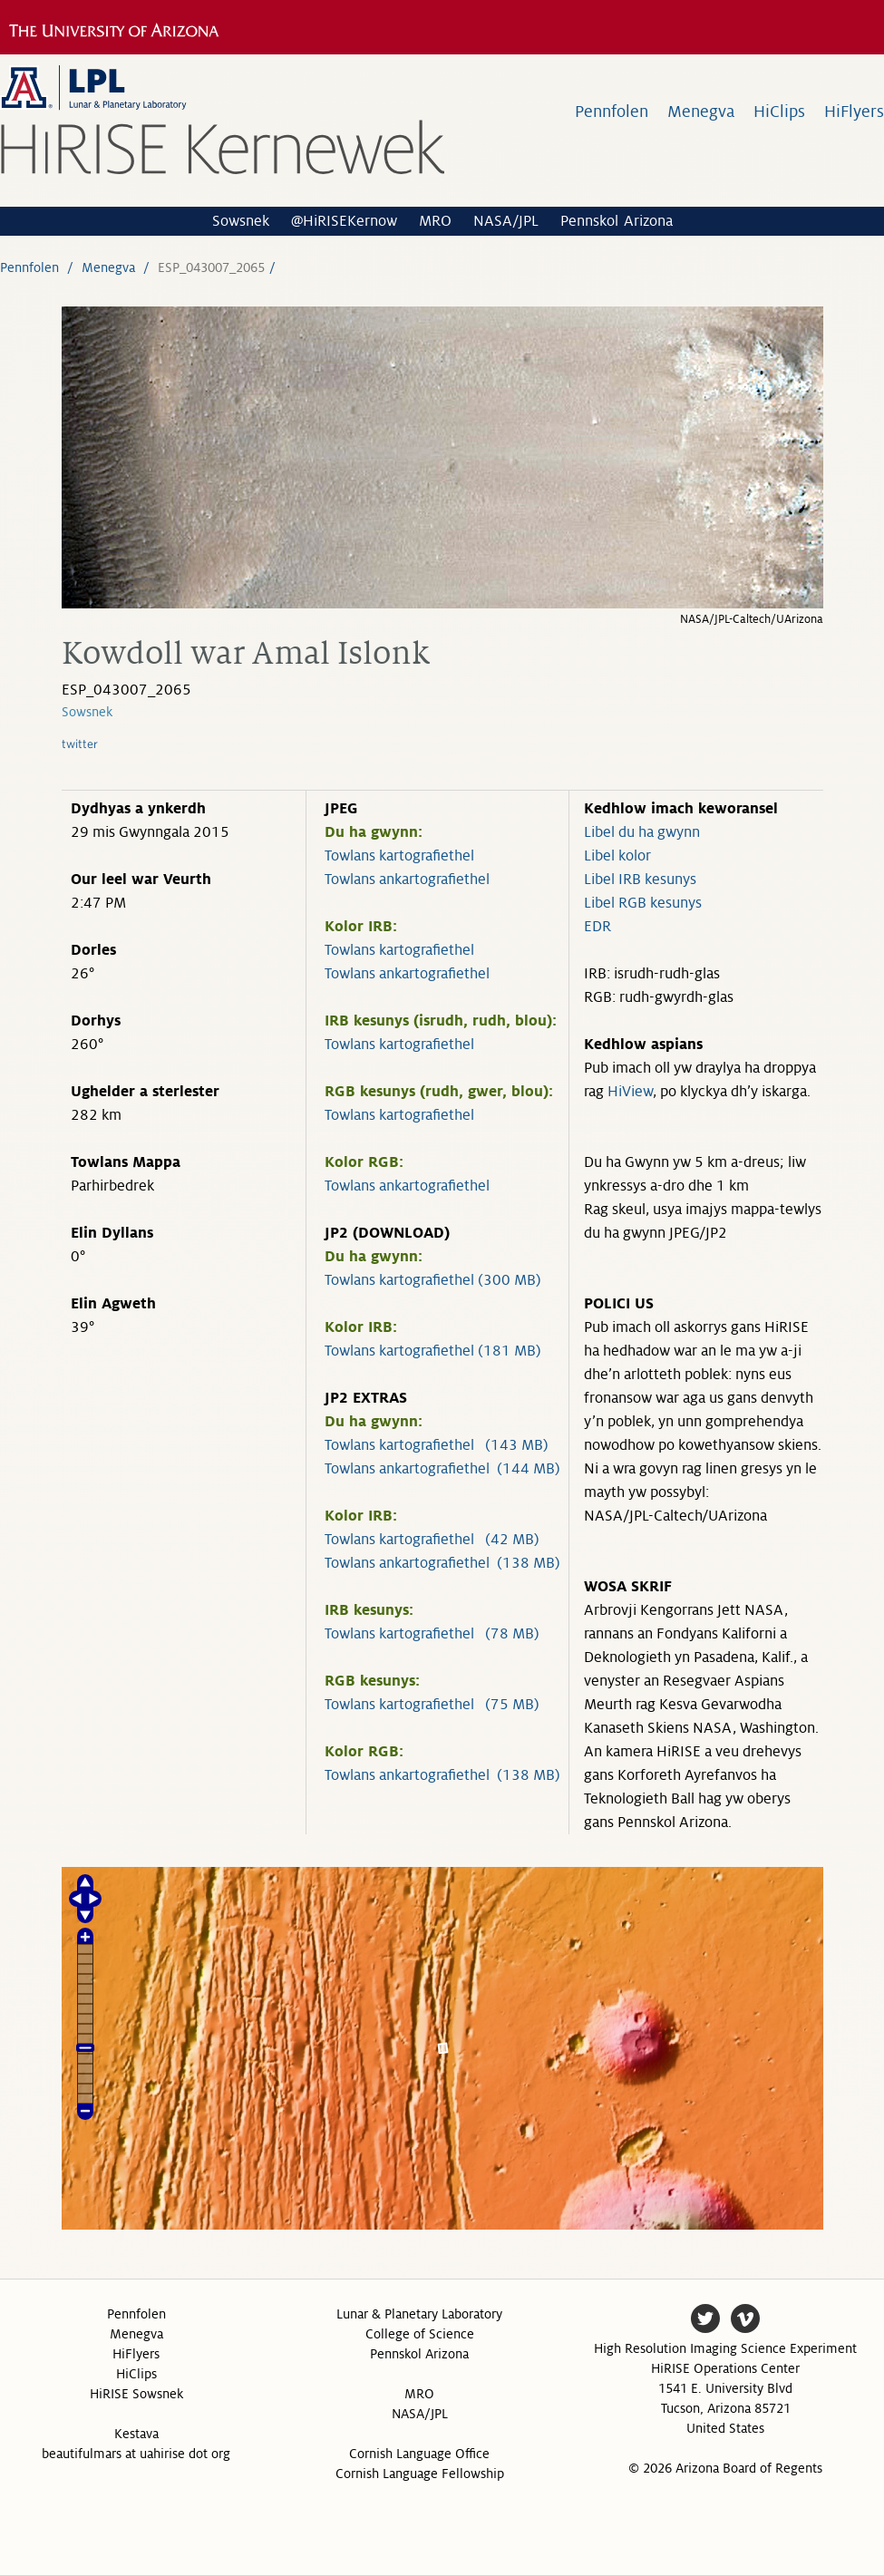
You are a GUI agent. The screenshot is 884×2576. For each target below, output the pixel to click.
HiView (630, 1092)
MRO (435, 221)
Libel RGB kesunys (643, 903)
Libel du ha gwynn (642, 832)
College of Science (419, 2334)
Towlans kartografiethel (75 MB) (432, 1704)
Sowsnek (240, 221)
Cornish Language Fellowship (419, 2473)
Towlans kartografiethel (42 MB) (432, 1539)
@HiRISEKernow (344, 221)
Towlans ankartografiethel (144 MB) (442, 1469)
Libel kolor (617, 856)
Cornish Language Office (419, 2453)
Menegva (700, 111)
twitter (80, 743)
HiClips (779, 111)
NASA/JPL (506, 221)
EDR (597, 927)
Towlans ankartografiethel (407, 879)
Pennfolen (611, 111)
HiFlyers (854, 111)
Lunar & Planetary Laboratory (419, 2314)
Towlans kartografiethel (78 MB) (432, 1634)
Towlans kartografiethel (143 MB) (437, 1445)
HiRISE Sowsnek (136, 2393)
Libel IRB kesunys (640, 879)
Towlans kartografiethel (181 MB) (433, 1351)
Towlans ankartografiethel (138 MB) (442, 1563)
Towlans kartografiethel (399, 856)
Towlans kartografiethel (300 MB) (433, 1280)
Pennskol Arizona (616, 221)
